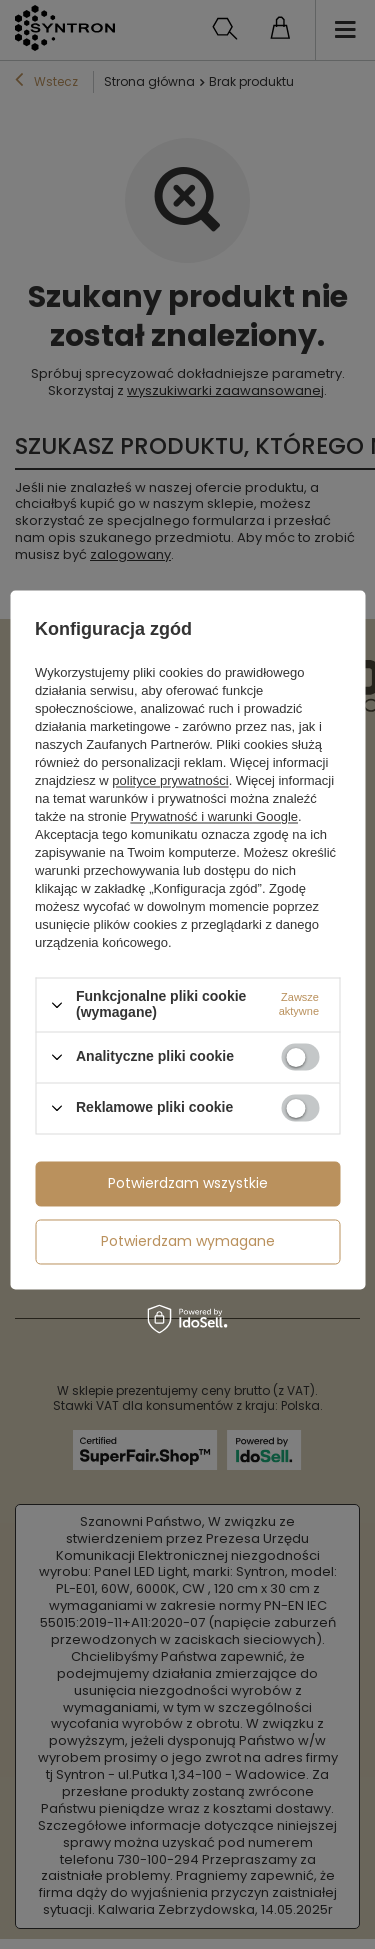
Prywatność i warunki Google (214, 817)
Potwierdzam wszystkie (188, 1183)
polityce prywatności (170, 781)
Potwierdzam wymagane (188, 1241)
